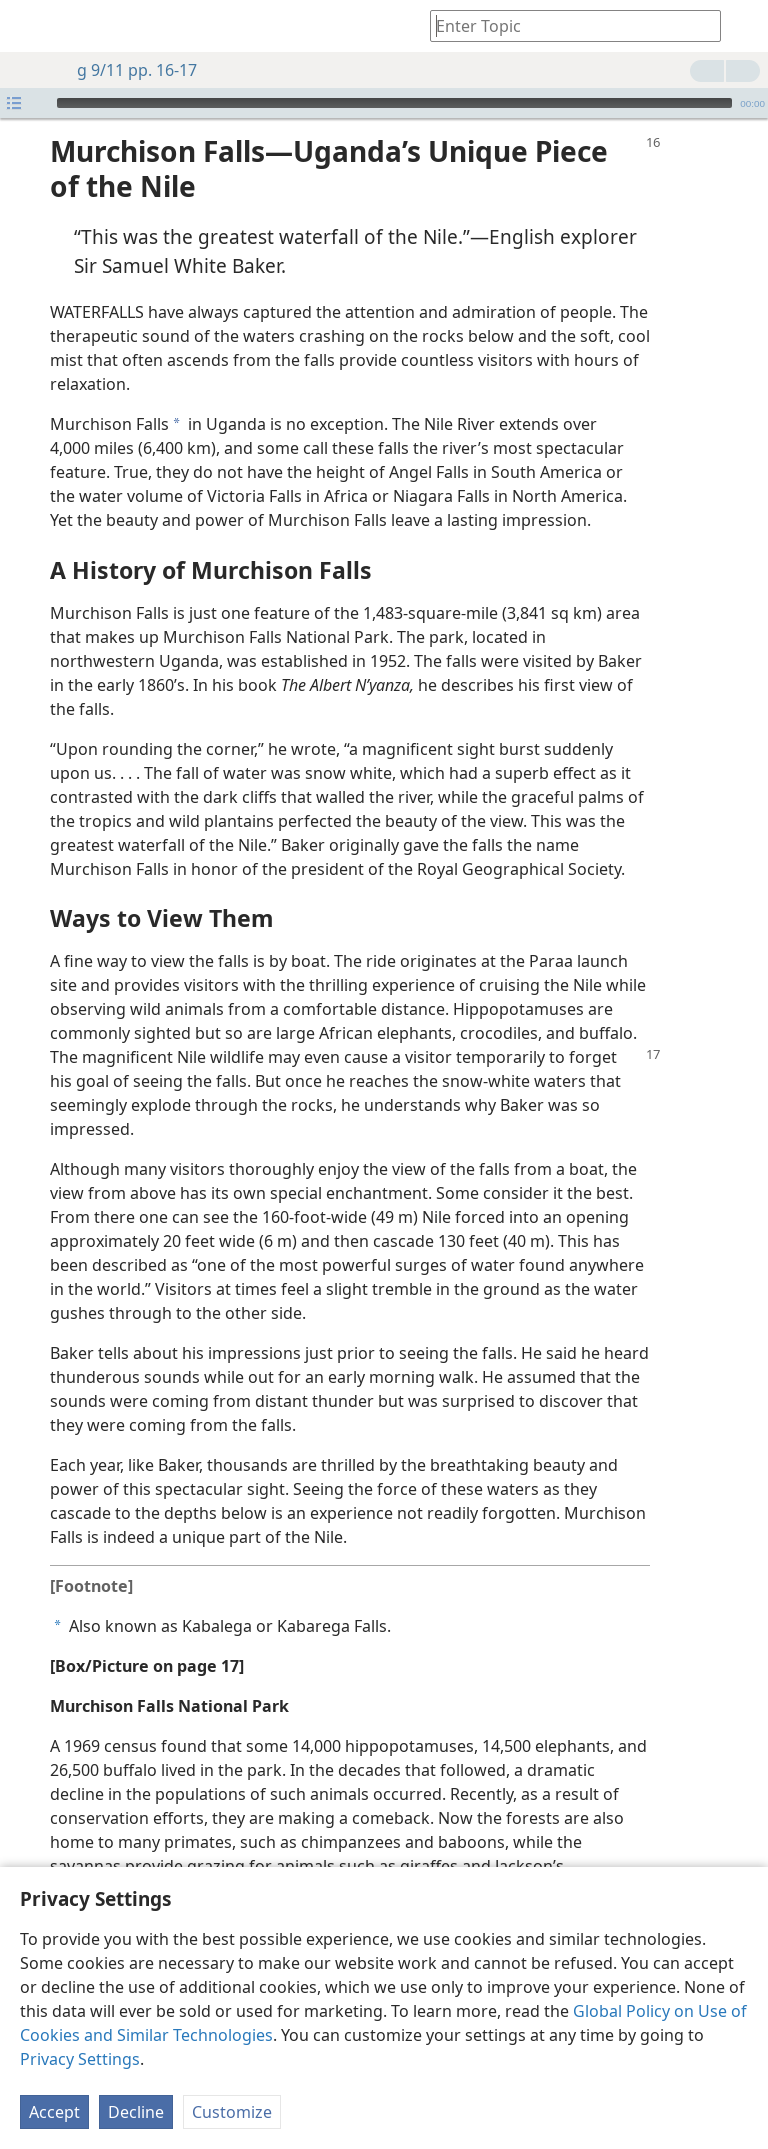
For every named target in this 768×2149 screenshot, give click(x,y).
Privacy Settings (80, 2059)
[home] (30, 26)
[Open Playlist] (14, 103)
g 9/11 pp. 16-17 (127, 70)
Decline (136, 2112)
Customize (232, 2112)
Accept (54, 2112)
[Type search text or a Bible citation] (566, 25)
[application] (384, 103)
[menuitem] (30, 26)
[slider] (394, 103)
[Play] (39, 103)
